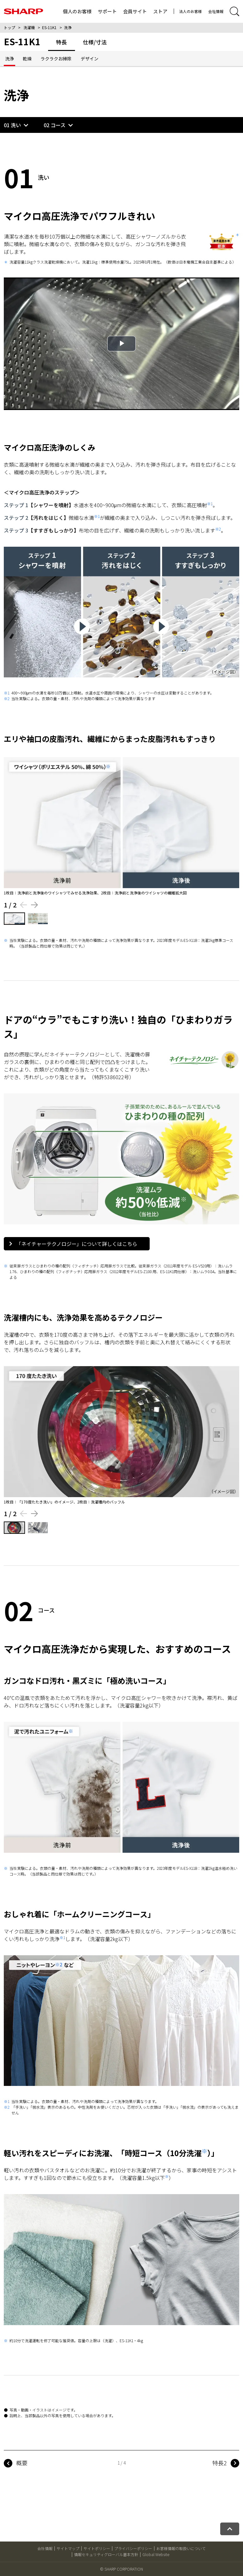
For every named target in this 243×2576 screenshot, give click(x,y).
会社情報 (215, 11)
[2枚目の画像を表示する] (38, 918)
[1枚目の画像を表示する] (14, 918)
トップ (9, 27)
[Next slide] (35, 905)
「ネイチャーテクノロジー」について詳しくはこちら (73, 1244)
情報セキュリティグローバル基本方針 (106, 2554)
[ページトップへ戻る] (229, 2529)
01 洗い (12, 125)
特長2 (219, 2463)
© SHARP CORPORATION (121, 2569)
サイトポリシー (97, 2548)
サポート (107, 11)
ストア (160, 11)
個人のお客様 (77, 11)
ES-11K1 (49, 27)
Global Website (155, 2554)
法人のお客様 (190, 11)
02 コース (54, 125)
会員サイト (135, 11)
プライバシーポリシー (133, 2548)
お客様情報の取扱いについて (181, 2548)
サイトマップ (68, 2548)
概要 (22, 2463)
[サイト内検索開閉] (234, 11)
